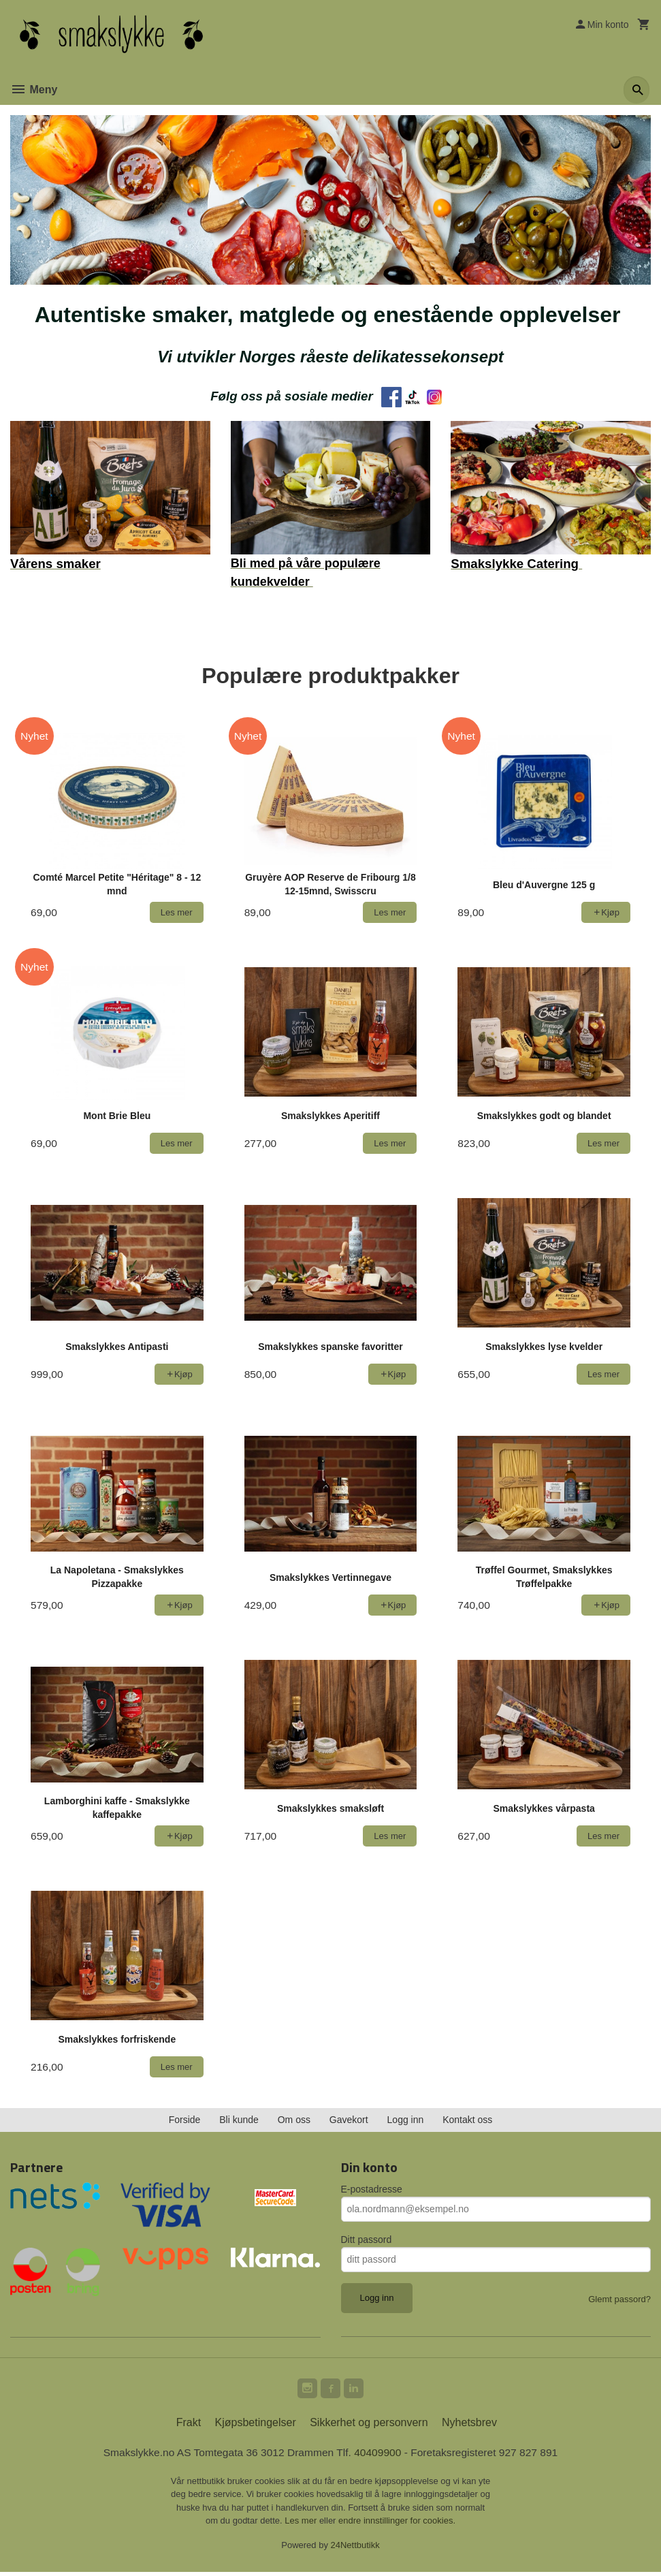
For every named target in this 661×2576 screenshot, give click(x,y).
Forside (185, 2121)
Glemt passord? (619, 2300)
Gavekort (348, 2121)
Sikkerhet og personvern (369, 2426)
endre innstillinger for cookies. (396, 2524)
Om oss (294, 2121)
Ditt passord (366, 2240)
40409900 (379, 2456)
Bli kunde (239, 2121)
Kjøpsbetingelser (255, 2426)
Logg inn (405, 2121)
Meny (33, 89)
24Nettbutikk (355, 2548)
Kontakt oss (467, 2121)
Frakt (188, 2426)
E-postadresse (371, 2190)
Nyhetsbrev (469, 2426)
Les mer (302, 2524)
